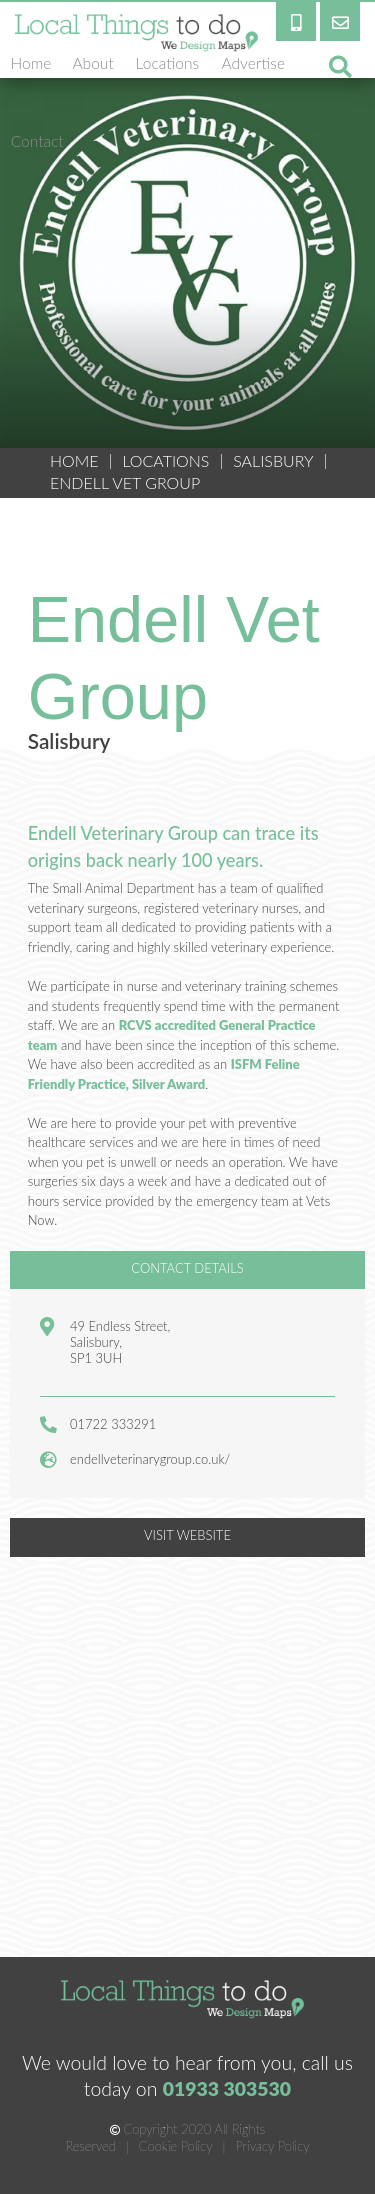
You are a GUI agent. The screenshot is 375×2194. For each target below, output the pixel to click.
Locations (165, 460)
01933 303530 (227, 2088)
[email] (340, 20)
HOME (74, 460)
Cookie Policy (176, 2146)
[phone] (296, 20)
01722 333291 (113, 1424)
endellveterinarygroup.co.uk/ (150, 1459)
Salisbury (273, 460)
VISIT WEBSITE (187, 1535)
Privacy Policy (272, 2146)
